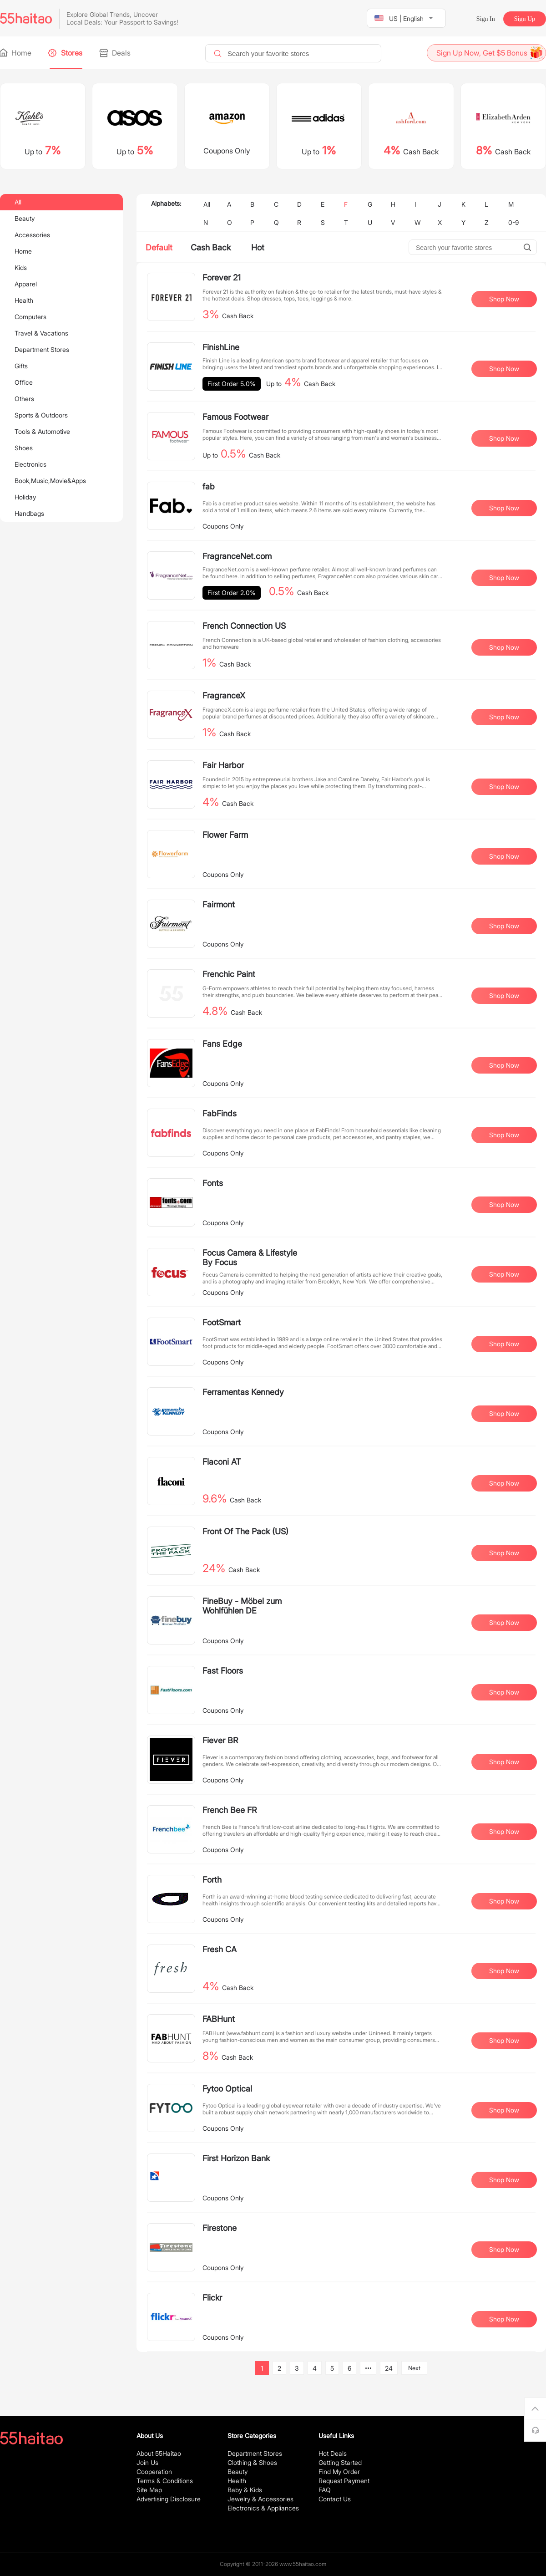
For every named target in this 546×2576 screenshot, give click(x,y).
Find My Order (339, 2471)
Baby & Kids (245, 2490)
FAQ (324, 2490)
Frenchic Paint (228, 974)
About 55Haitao (158, 2453)
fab (208, 486)
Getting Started (340, 2462)
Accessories (32, 235)
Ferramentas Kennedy (243, 1392)
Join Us (147, 2462)
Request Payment (343, 2480)
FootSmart (221, 1322)
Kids (21, 267)
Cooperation (154, 2471)
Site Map (149, 2490)
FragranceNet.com (237, 556)
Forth (212, 1879)
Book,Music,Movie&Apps (50, 480)
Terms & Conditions (164, 2480)
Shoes (24, 448)
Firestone (219, 2228)
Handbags (29, 513)
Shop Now (504, 299)
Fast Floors (222, 1670)
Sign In (485, 18)
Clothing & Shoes (252, 2462)
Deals (116, 53)
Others (24, 398)
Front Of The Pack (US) (245, 1531)
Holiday (25, 497)
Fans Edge (222, 1044)
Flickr (212, 2297)
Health (24, 300)
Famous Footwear (235, 417)
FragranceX (223, 695)
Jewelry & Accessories (260, 2499)
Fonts (212, 1183)
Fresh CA (219, 1949)
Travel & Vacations (41, 333)
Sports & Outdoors (41, 415)
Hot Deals (332, 2453)
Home (15, 53)
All (18, 202)
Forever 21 (221, 277)
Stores (66, 53)
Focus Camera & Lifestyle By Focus (249, 1257)
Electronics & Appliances (263, 2508)
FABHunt (218, 2019)
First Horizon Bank (236, 2158)
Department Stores (42, 349)
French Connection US (244, 626)
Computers (30, 317)
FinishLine (220, 347)
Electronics (30, 464)
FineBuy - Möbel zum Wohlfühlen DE (242, 1605)
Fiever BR (220, 1740)
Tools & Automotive (42, 431)
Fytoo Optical (227, 2088)
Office (24, 382)
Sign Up (524, 18)
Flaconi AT (221, 1461)
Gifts (21, 366)
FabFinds (219, 1113)
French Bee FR (229, 1810)
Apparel (26, 284)
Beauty (25, 218)
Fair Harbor (223, 765)
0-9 (513, 222)
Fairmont (218, 904)
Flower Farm (225, 835)
